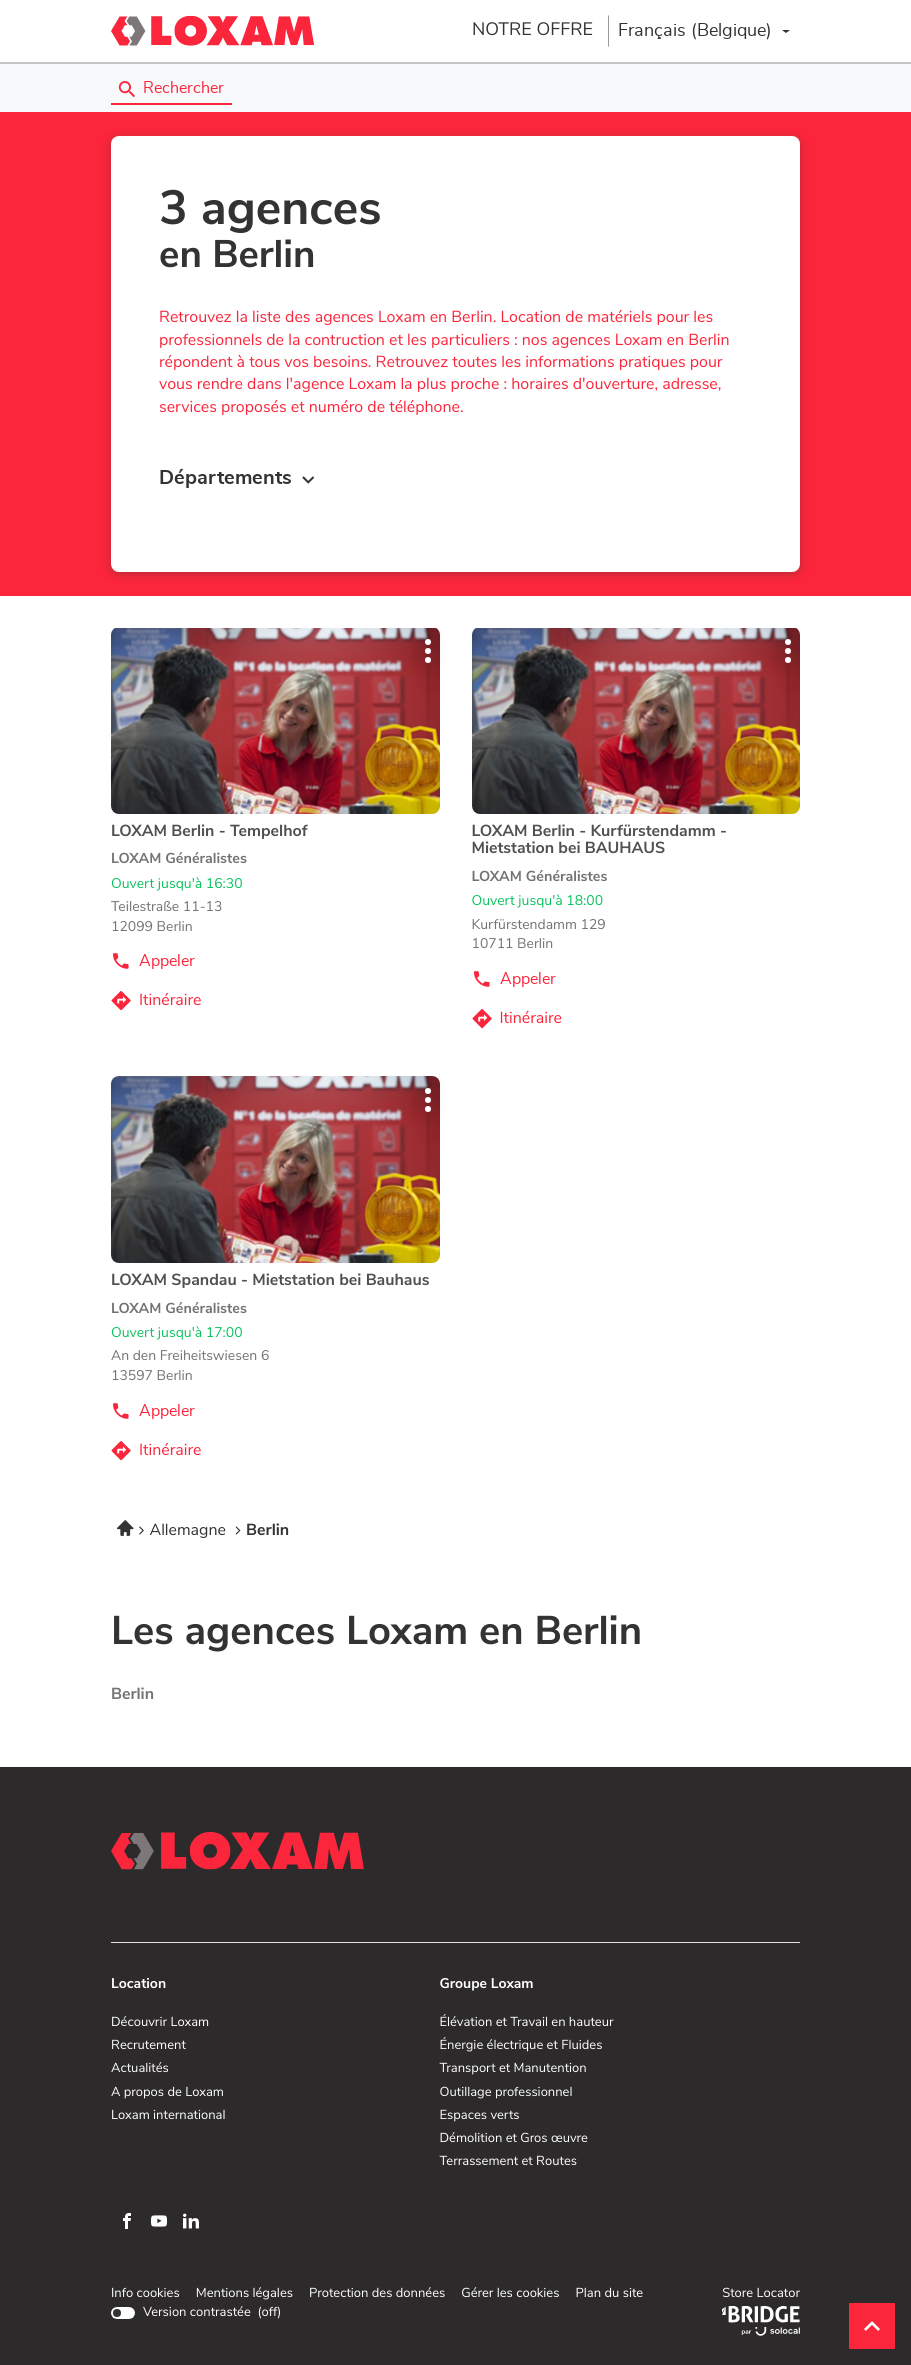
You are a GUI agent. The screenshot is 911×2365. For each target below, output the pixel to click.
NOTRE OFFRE (532, 30)
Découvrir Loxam (160, 2023)
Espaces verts (480, 2116)
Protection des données (377, 2294)
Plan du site (609, 2293)
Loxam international (168, 2116)
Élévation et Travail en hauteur (527, 2023)
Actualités (140, 2069)
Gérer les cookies (510, 2293)
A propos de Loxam (167, 2093)
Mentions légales (244, 2294)
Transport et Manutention (513, 2069)
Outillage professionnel (506, 2093)
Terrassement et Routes (509, 2162)
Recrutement (148, 2046)
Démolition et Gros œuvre (514, 2139)
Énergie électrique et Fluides (521, 2046)
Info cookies (145, 2294)
